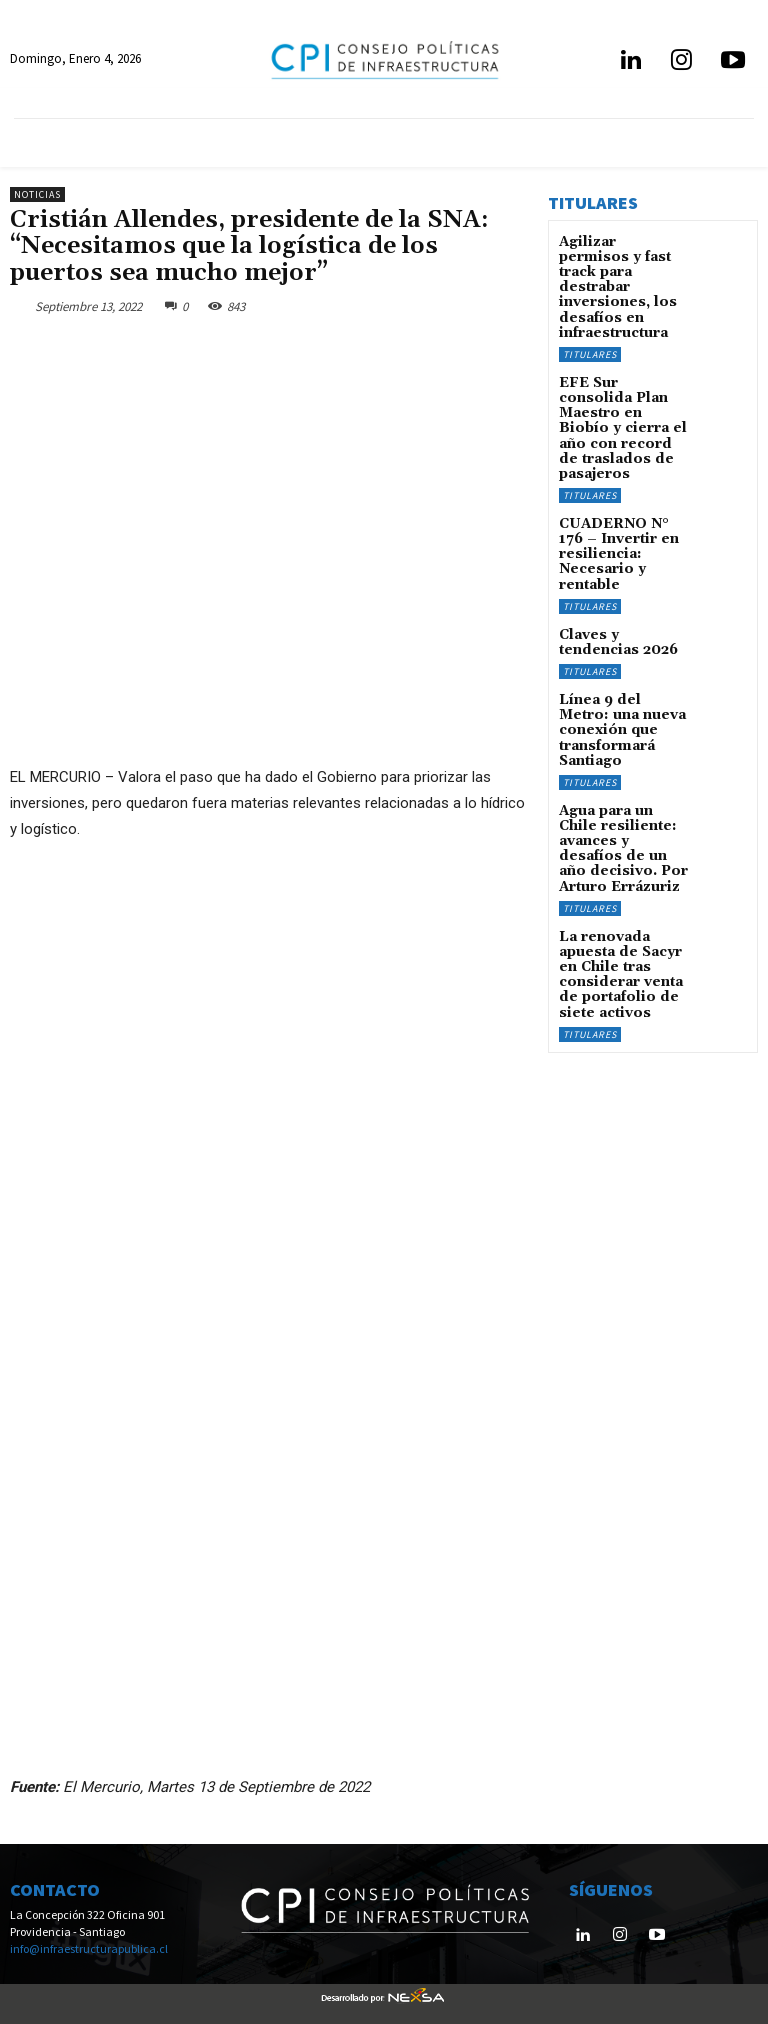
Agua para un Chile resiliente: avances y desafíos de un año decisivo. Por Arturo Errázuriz (623, 754)
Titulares (590, 328)
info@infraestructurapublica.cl (89, 1947)
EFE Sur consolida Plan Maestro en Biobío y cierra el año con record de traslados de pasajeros (618, 390)
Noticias (37, 194)
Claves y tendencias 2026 (621, 581)
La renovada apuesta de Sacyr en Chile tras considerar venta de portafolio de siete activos (622, 862)
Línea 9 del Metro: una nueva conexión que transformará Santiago (622, 658)
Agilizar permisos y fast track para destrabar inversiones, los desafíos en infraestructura (620, 275)
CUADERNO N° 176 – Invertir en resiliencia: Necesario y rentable (619, 499)
